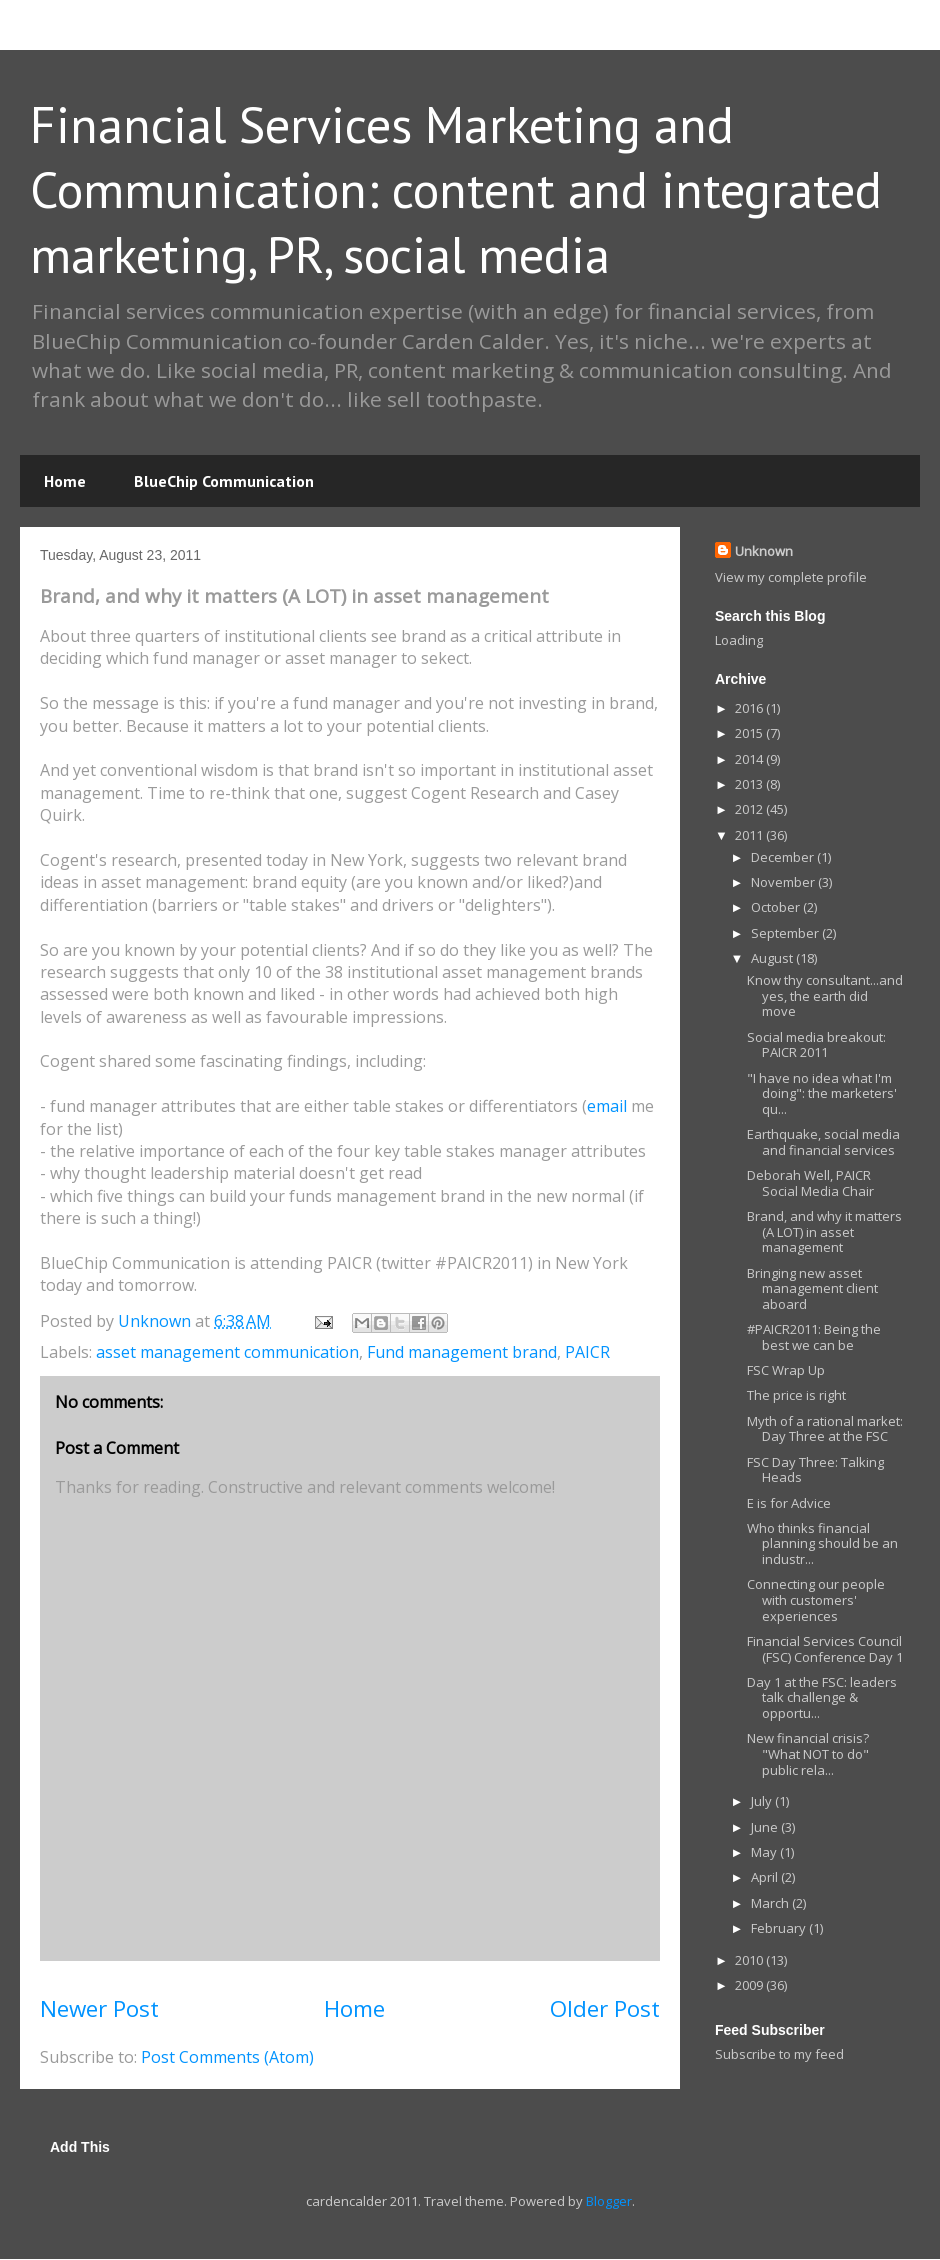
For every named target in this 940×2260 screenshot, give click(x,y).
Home (65, 481)
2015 (750, 733)
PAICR (587, 1352)
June (766, 1827)
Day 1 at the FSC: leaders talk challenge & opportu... (822, 1697)
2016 (750, 708)
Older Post (605, 2008)
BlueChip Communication (224, 481)
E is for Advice (789, 1503)
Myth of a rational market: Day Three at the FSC (825, 1429)
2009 (750, 1985)
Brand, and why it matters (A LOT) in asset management (824, 1231)
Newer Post (99, 2008)
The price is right (796, 1395)
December (784, 857)
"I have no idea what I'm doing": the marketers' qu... (822, 1093)
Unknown (764, 551)
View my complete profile (791, 577)
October (777, 907)
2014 (750, 759)
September (786, 933)
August (773, 958)
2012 (750, 809)
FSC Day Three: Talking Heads (815, 1470)
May (765, 1852)
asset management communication (227, 1352)
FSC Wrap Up (786, 1370)
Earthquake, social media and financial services (823, 1142)
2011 (750, 835)
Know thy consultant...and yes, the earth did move (825, 995)
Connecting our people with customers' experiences (816, 1599)
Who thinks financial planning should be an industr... (822, 1543)
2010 (750, 1960)
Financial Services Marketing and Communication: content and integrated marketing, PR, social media (456, 189)
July (763, 1801)
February (780, 1928)
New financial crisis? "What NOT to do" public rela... (808, 1753)
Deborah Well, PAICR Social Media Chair (810, 1183)
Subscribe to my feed (779, 2054)
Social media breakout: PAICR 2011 (816, 1045)
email (607, 1106)
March (771, 1903)
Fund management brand (462, 1352)
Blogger (609, 2201)
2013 (750, 784)
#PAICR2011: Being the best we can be (814, 1337)
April (766, 1877)
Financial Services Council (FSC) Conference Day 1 (825, 1649)
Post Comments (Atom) (227, 2057)
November (784, 882)
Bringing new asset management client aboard (812, 1288)
